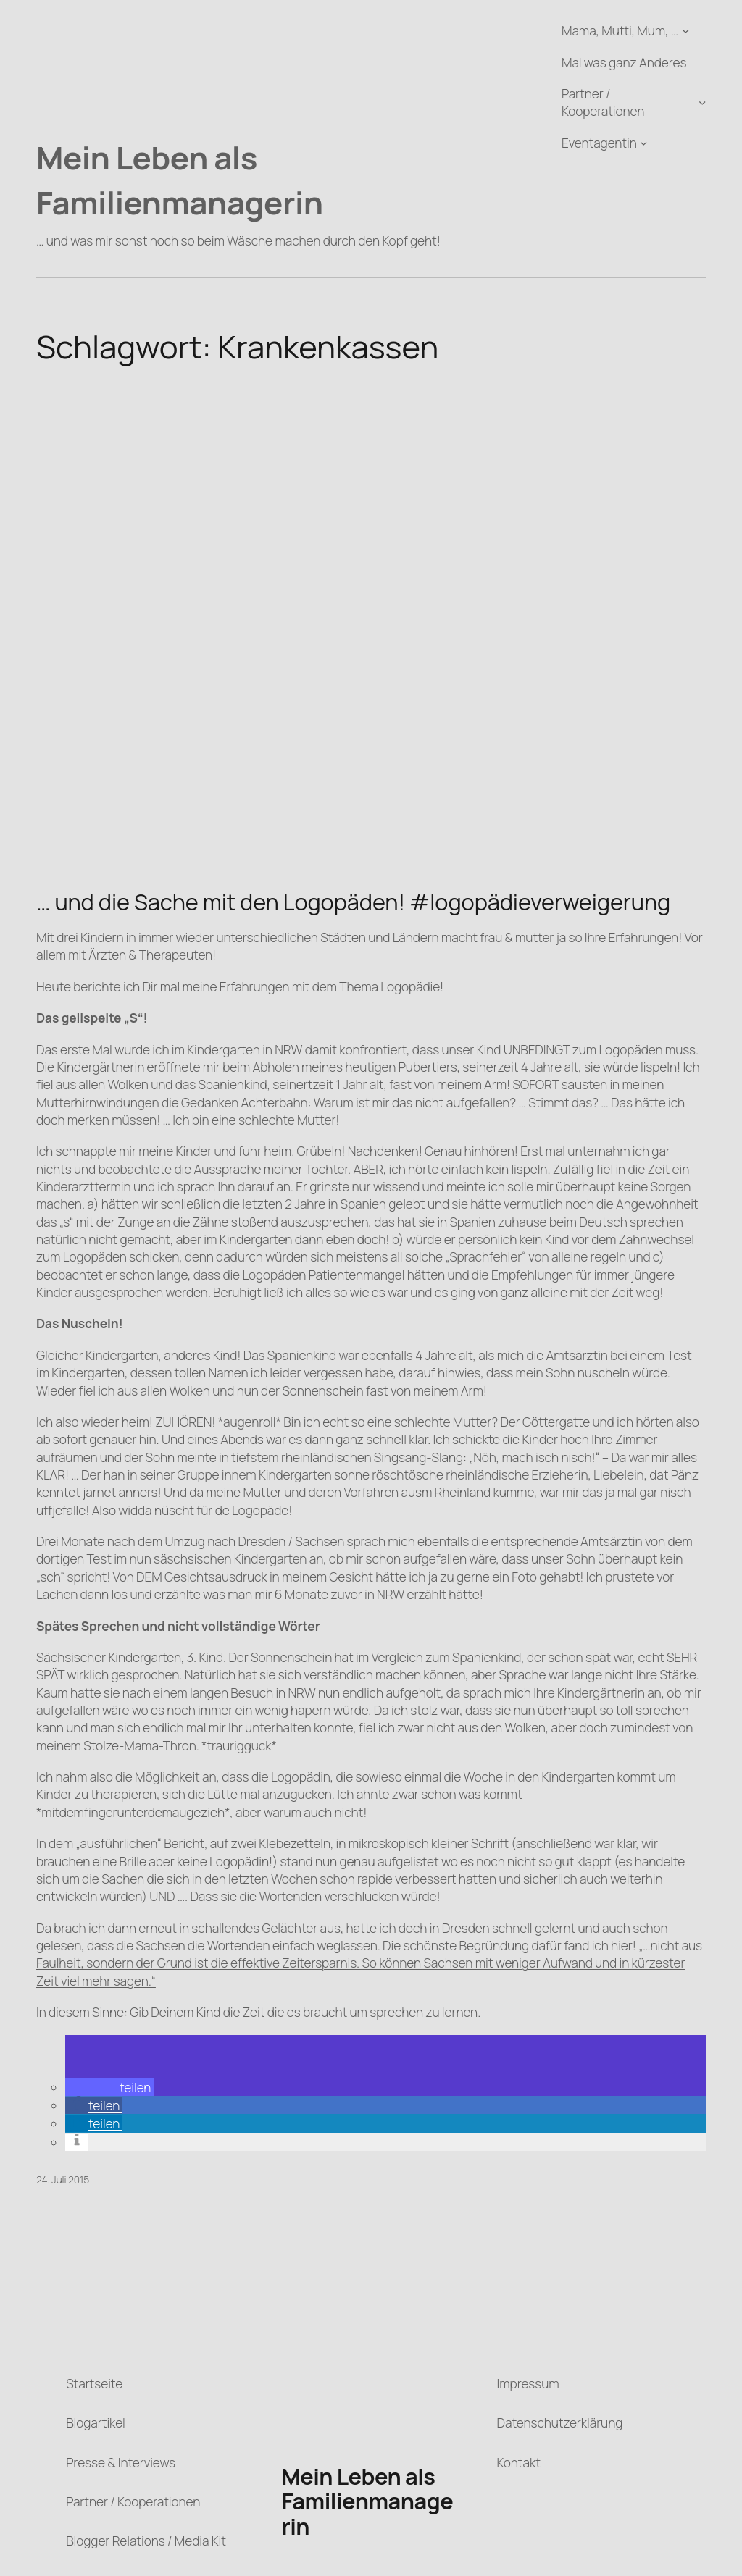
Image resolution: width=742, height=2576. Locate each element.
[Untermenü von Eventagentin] (643, 142)
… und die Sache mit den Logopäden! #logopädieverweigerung (353, 902)
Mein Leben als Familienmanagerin (179, 179)
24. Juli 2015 (62, 2179)
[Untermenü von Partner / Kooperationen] (702, 102)
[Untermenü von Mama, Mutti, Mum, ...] (685, 30)
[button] (109, 2087)
